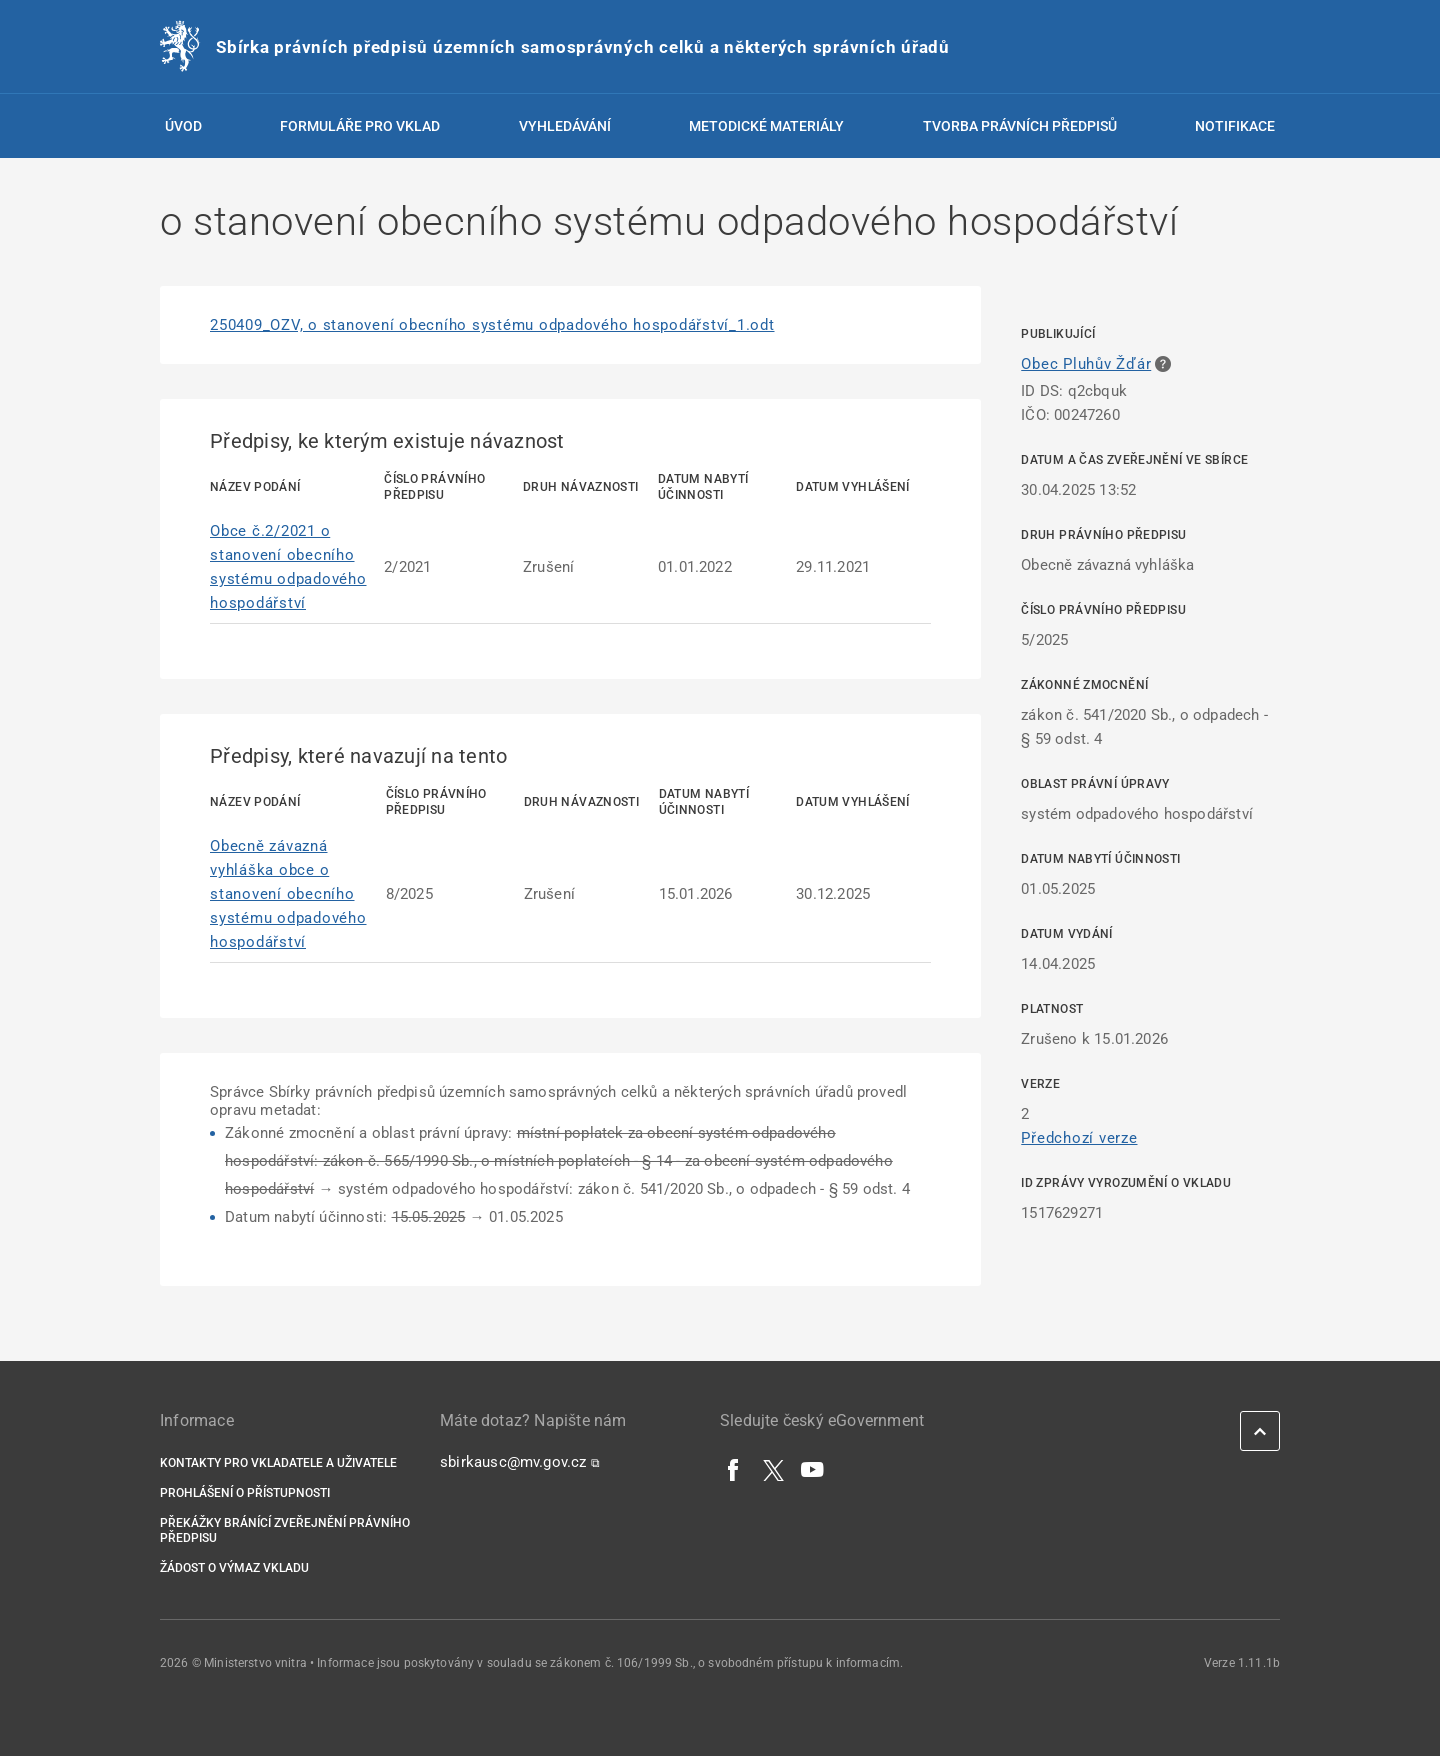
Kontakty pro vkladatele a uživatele (278, 1463)
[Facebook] (734, 1469)
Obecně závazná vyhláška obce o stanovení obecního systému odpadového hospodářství (288, 894)
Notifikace (1235, 126)
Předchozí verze (1079, 1138)
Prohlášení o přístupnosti (245, 1493)
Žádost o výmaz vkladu (234, 1568)
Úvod (183, 126)
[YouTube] (813, 1469)
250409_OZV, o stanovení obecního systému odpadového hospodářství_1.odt (492, 325)
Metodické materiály (766, 126)
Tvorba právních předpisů (1020, 126)
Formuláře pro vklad (360, 126)
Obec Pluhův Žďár (1086, 364)
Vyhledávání (565, 126)
